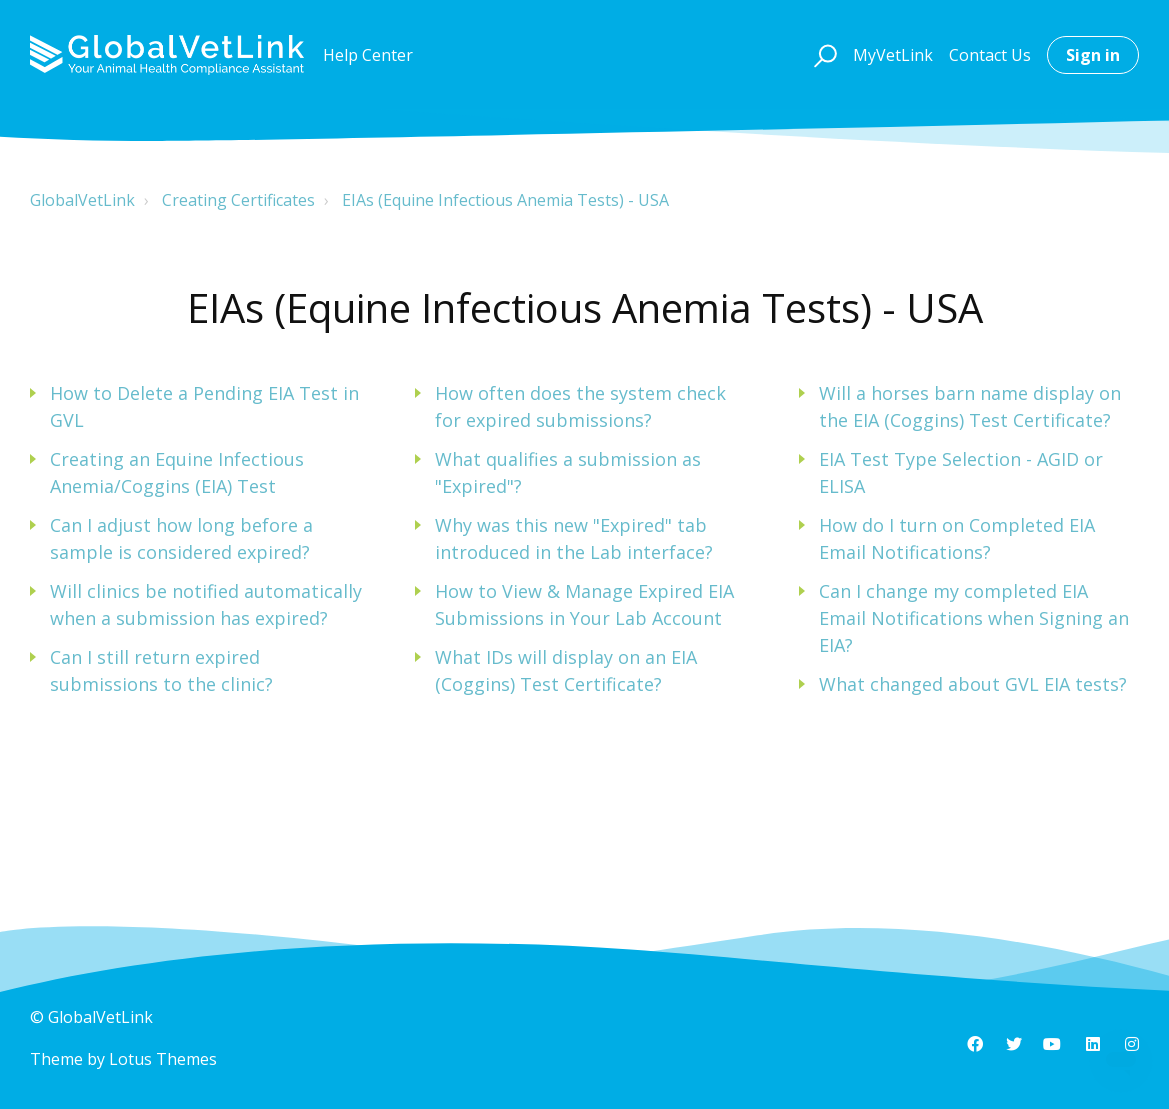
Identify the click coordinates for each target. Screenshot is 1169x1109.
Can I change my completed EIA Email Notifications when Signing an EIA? (974, 618)
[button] (822, 55)
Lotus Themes (163, 1059)
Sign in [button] (1093, 55)
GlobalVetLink (82, 200)
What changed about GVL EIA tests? (973, 684)
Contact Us (990, 55)
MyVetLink (893, 55)
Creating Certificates (238, 200)
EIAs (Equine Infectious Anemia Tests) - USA (505, 200)
